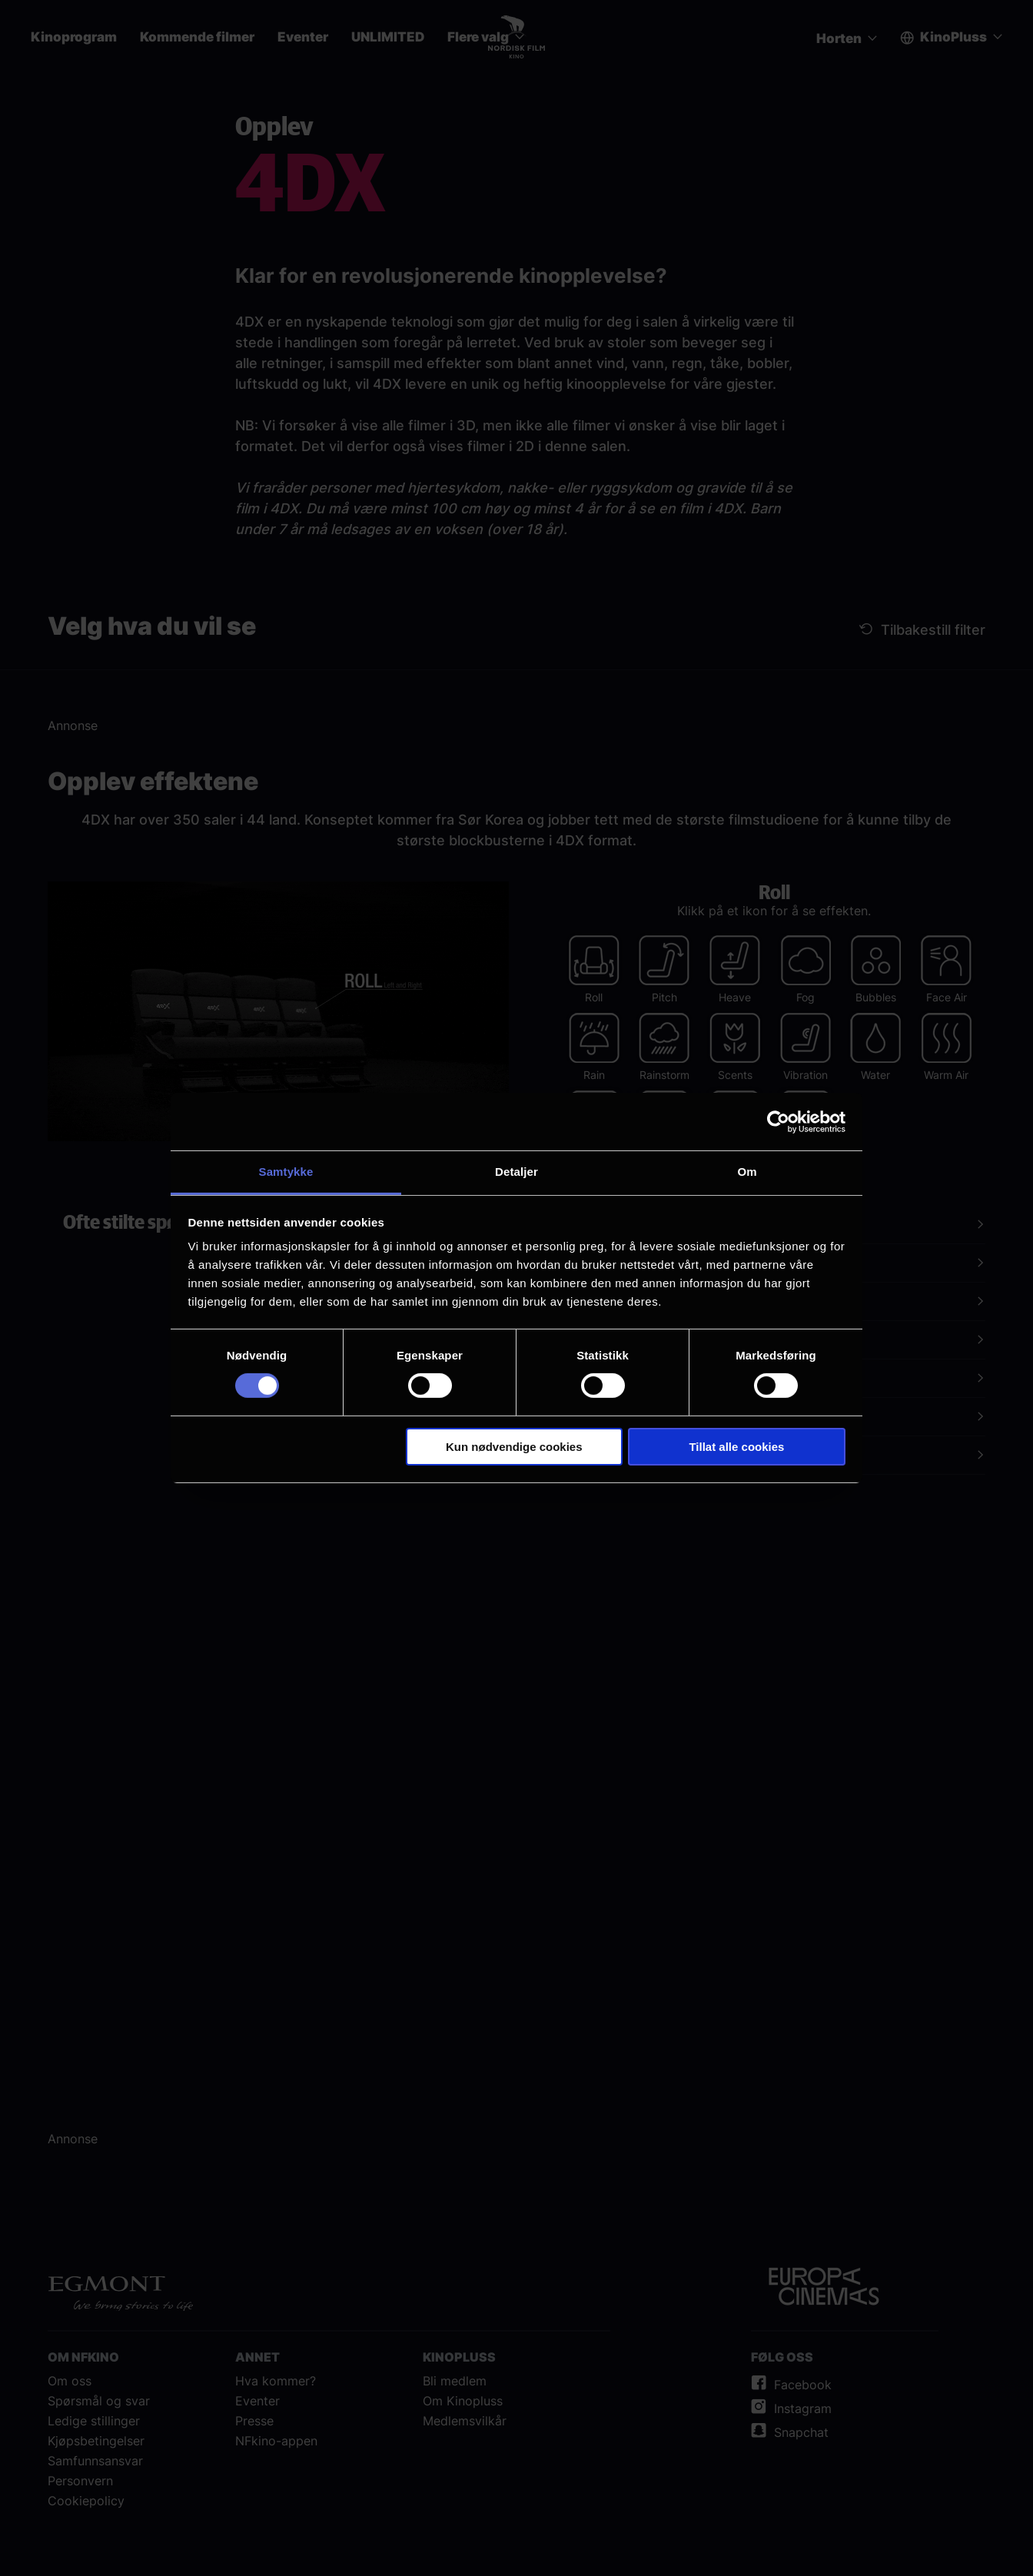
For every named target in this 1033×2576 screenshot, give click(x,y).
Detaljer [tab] (516, 1171)
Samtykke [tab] (286, 1171)
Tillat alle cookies (736, 1446)
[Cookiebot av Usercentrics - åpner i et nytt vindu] (778, 1121)
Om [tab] (746, 1171)
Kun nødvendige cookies (514, 1446)
